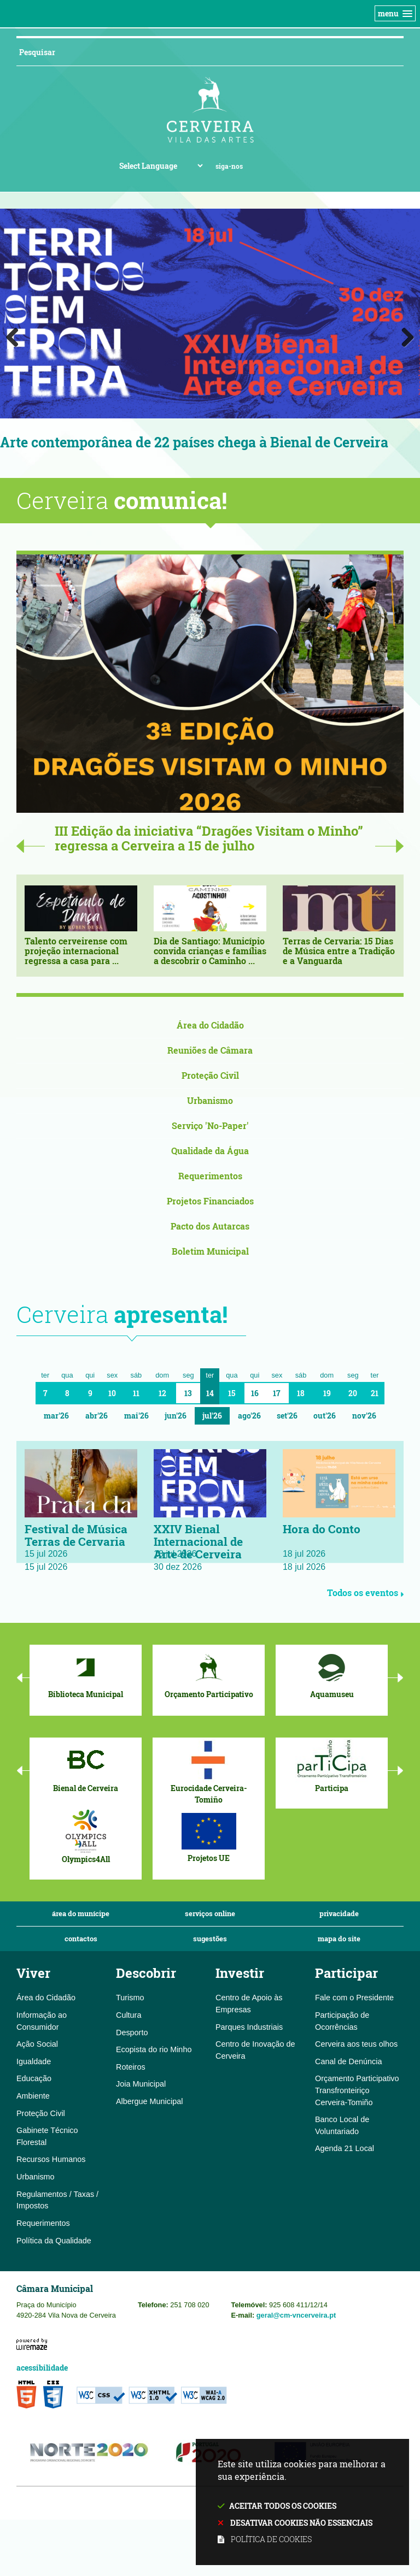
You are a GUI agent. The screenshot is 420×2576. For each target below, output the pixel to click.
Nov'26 (364, 1416)
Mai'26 (136, 1416)
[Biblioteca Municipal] (86, 1673)
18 (301, 1394)
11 (136, 1394)
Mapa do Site (339, 1939)
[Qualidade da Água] (210, 1151)
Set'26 (287, 1416)
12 (162, 1394)
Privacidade (339, 1914)
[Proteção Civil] (210, 1076)
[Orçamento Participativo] (209, 1673)
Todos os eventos (365, 1593)
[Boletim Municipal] (210, 1252)
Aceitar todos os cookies (282, 2506)
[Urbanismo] (210, 1101)
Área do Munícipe (80, 1914)
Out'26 (324, 1416)
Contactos (81, 1939)
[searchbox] (196, 52)
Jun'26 (175, 1416)
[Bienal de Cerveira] (86, 1766)
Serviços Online (210, 1914)
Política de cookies (271, 2539)
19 (327, 1394)
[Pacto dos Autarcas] (210, 1227)
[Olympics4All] (86, 1837)
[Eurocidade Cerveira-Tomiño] (209, 1772)
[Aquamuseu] (332, 1673)
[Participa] (332, 1766)
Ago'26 (249, 1416)
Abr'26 (96, 1416)
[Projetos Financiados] (210, 1202)
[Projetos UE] (209, 1837)
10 (112, 1394)
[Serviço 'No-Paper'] (210, 1126)
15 (231, 1394)
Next (404, 335)
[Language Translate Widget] (161, 166)
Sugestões (210, 1939)
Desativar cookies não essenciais (301, 2523)
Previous (16, 335)
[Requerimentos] (210, 1177)
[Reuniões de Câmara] (210, 1051)
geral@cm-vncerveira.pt (296, 2316)
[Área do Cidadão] (210, 1026)
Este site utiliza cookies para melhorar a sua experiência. (302, 2502)
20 (352, 1394)
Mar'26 (56, 1416)
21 (374, 1394)
